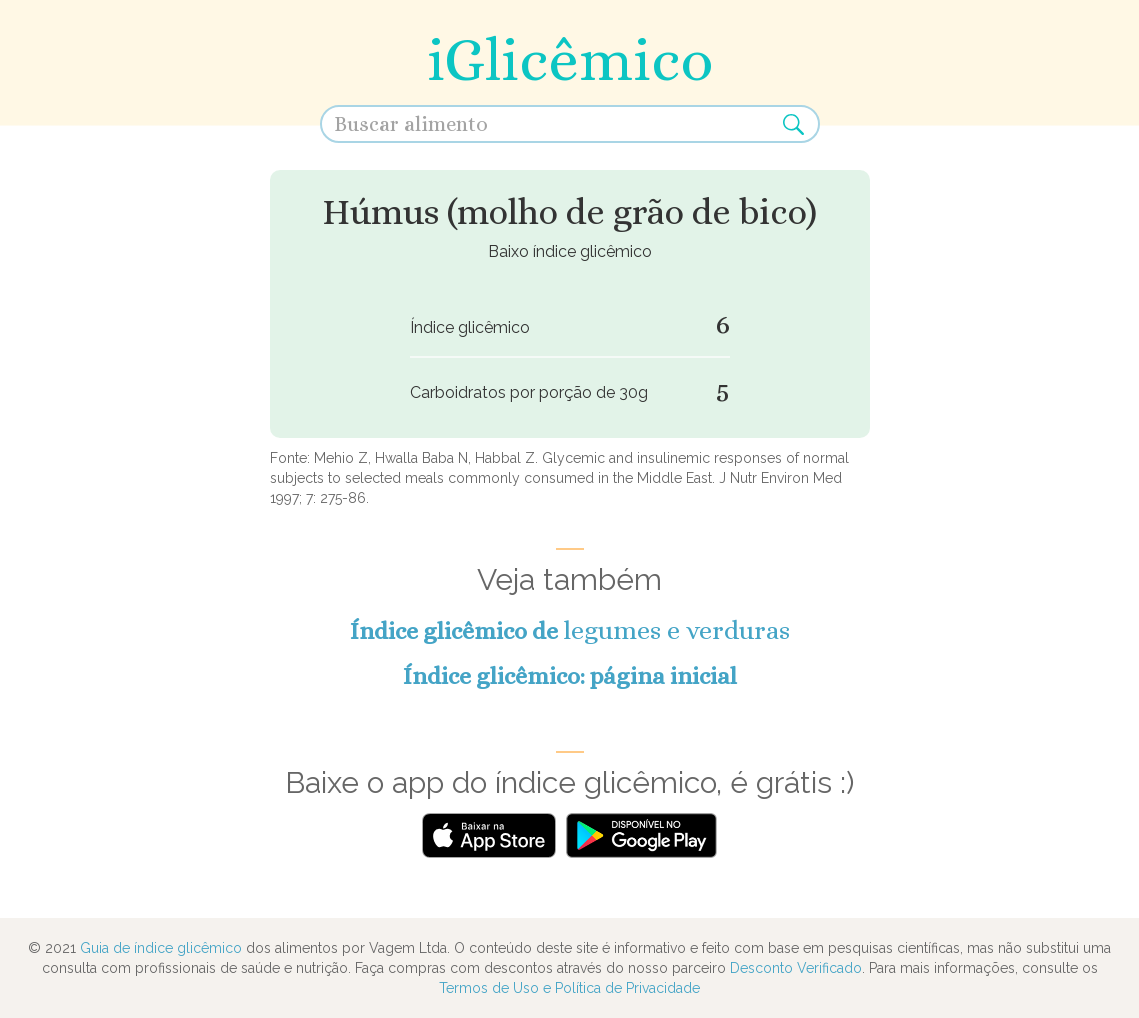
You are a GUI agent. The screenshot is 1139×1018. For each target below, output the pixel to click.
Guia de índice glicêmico (161, 948)
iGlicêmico (570, 59)
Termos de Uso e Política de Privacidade (569, 988)
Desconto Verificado (796, 968)
